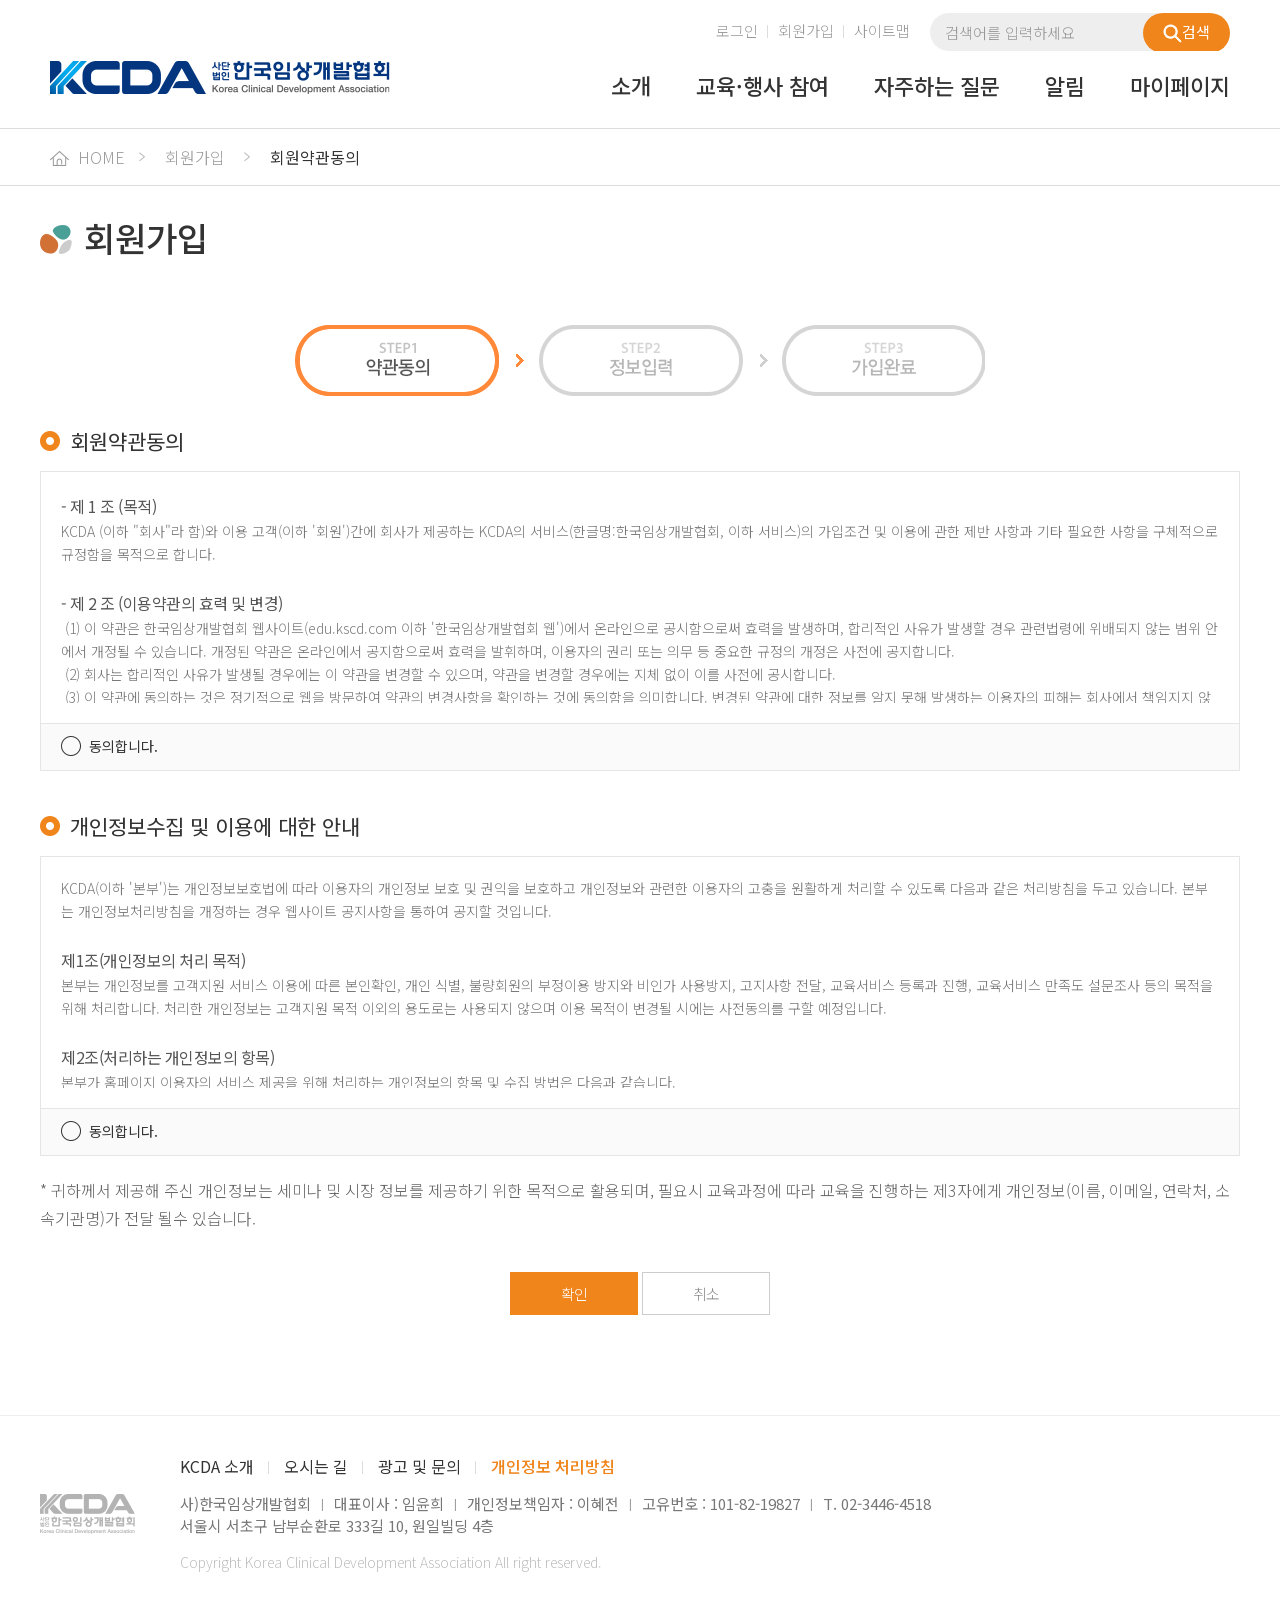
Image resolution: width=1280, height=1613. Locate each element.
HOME (87, 157)
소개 (631, 87)
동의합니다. (123, 746)
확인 (574, 1293)
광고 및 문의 (419, 1466)
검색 (1186, 32)
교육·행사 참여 (762, 87)
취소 (706, 1293)
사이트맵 (882, 30)
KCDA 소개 (217, 1466)
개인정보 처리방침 (553, 1466)
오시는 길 (316, 1466)
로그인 (737, 30)
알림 (1065, 87)
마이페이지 (1180, 87)
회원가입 (806, 30)
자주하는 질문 (937, 87)
